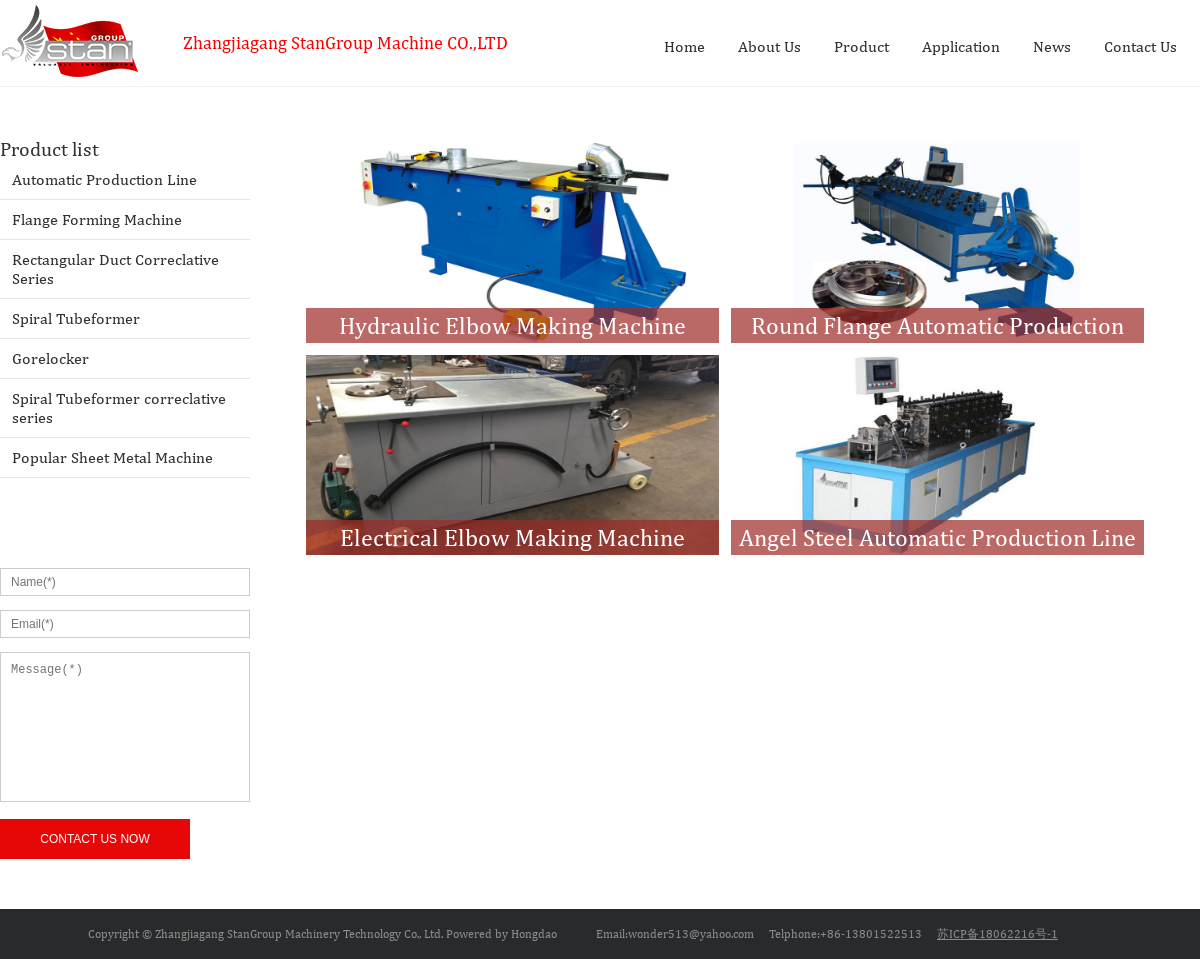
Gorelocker (50, 358)
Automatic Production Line (104, 179)
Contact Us (1140, 46)
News (1052, 46)
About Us (769, 46)
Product (861, 46)
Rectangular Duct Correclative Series (115, 269)
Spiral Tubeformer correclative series (119, 408)
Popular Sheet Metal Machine (112, 457)
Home (684, 46)
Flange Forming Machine (97, 219)
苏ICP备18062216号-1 (997, 934)
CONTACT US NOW (95, 839)
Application (961, 46)
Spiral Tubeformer (76, 318)
